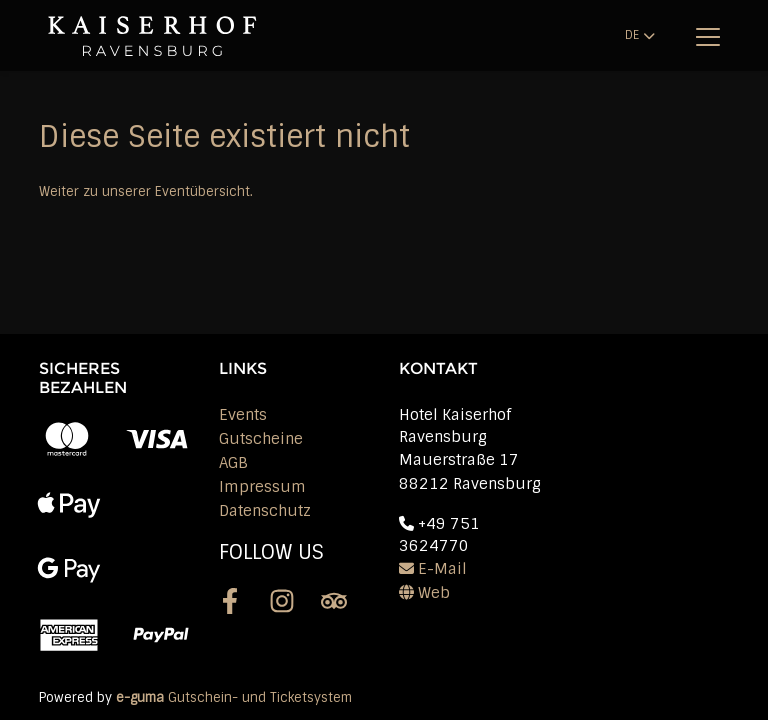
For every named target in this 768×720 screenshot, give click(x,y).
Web (424, 593)
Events (243, 415)
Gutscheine (261, 439)
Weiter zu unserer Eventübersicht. (146, 191)
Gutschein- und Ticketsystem (234, 697)
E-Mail (433, 569)
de (632, 35)
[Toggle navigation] (708, 36)
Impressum (262, 487)
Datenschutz (265, 511)
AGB (233, 463)
